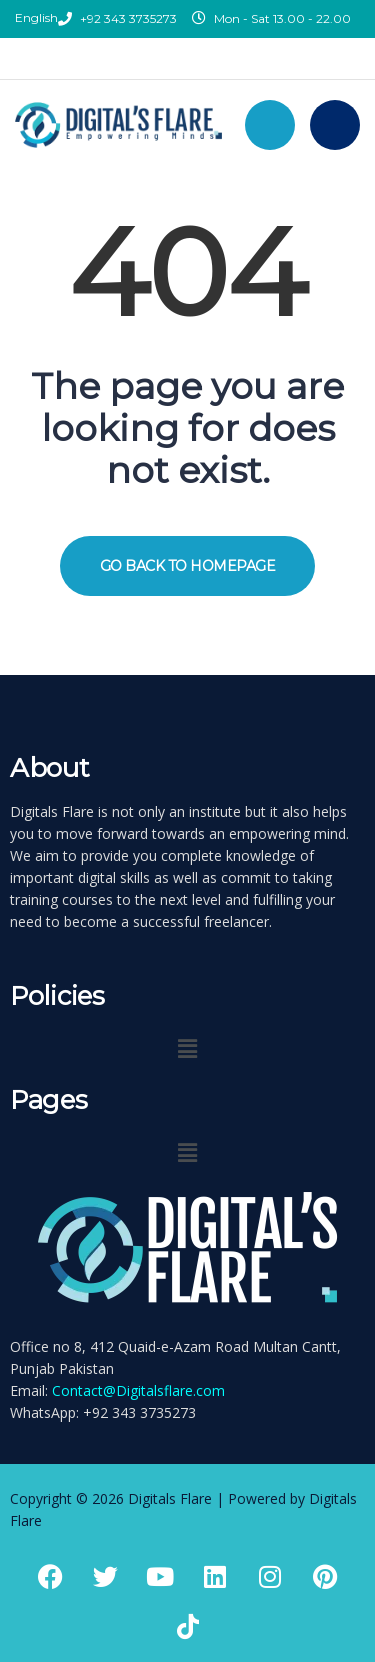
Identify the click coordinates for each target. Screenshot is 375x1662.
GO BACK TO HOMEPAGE (188, 566)
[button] (187, 1048)
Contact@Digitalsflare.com (138, 1390)
